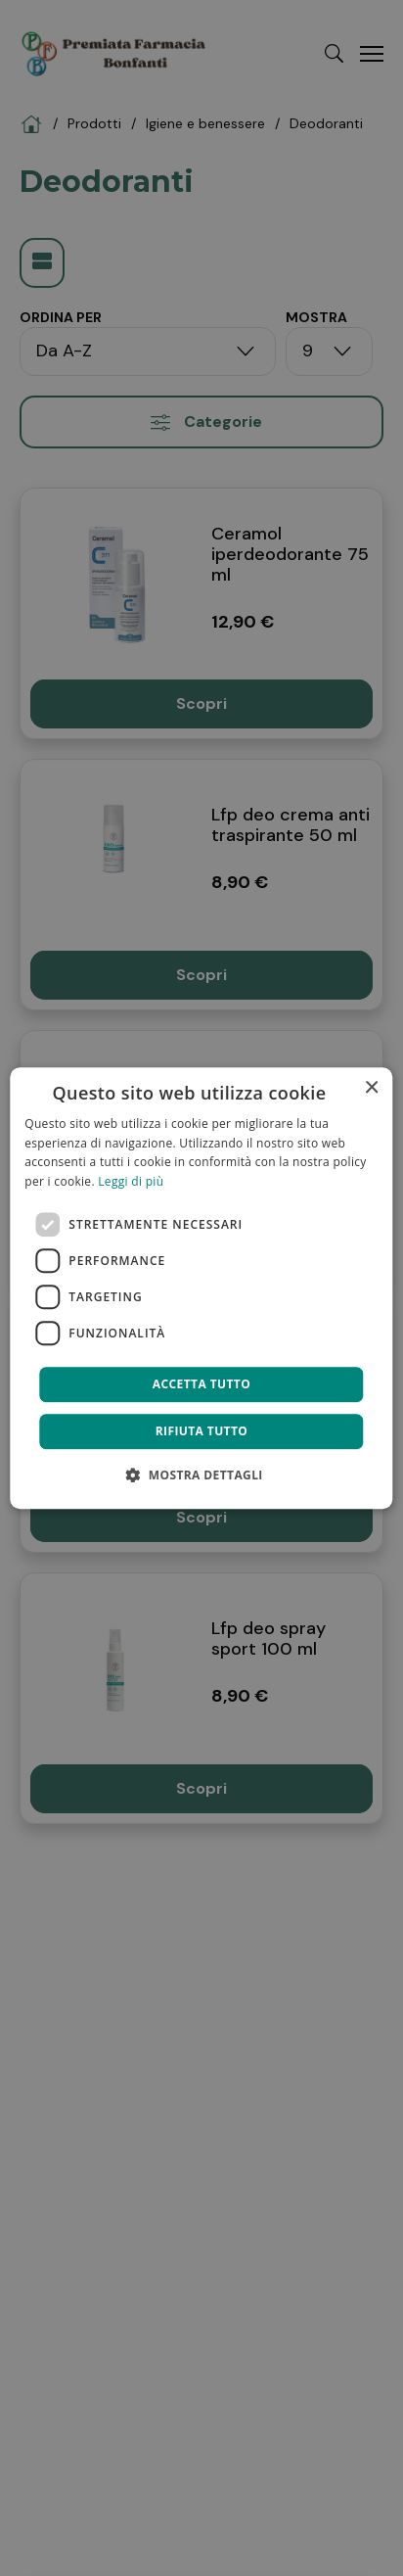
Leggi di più (130, 1181)
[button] (201, 1474)
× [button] (371, 1088)
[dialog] (201, 1288)
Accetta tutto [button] (201, 1384)
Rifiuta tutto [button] (202, 1431)
